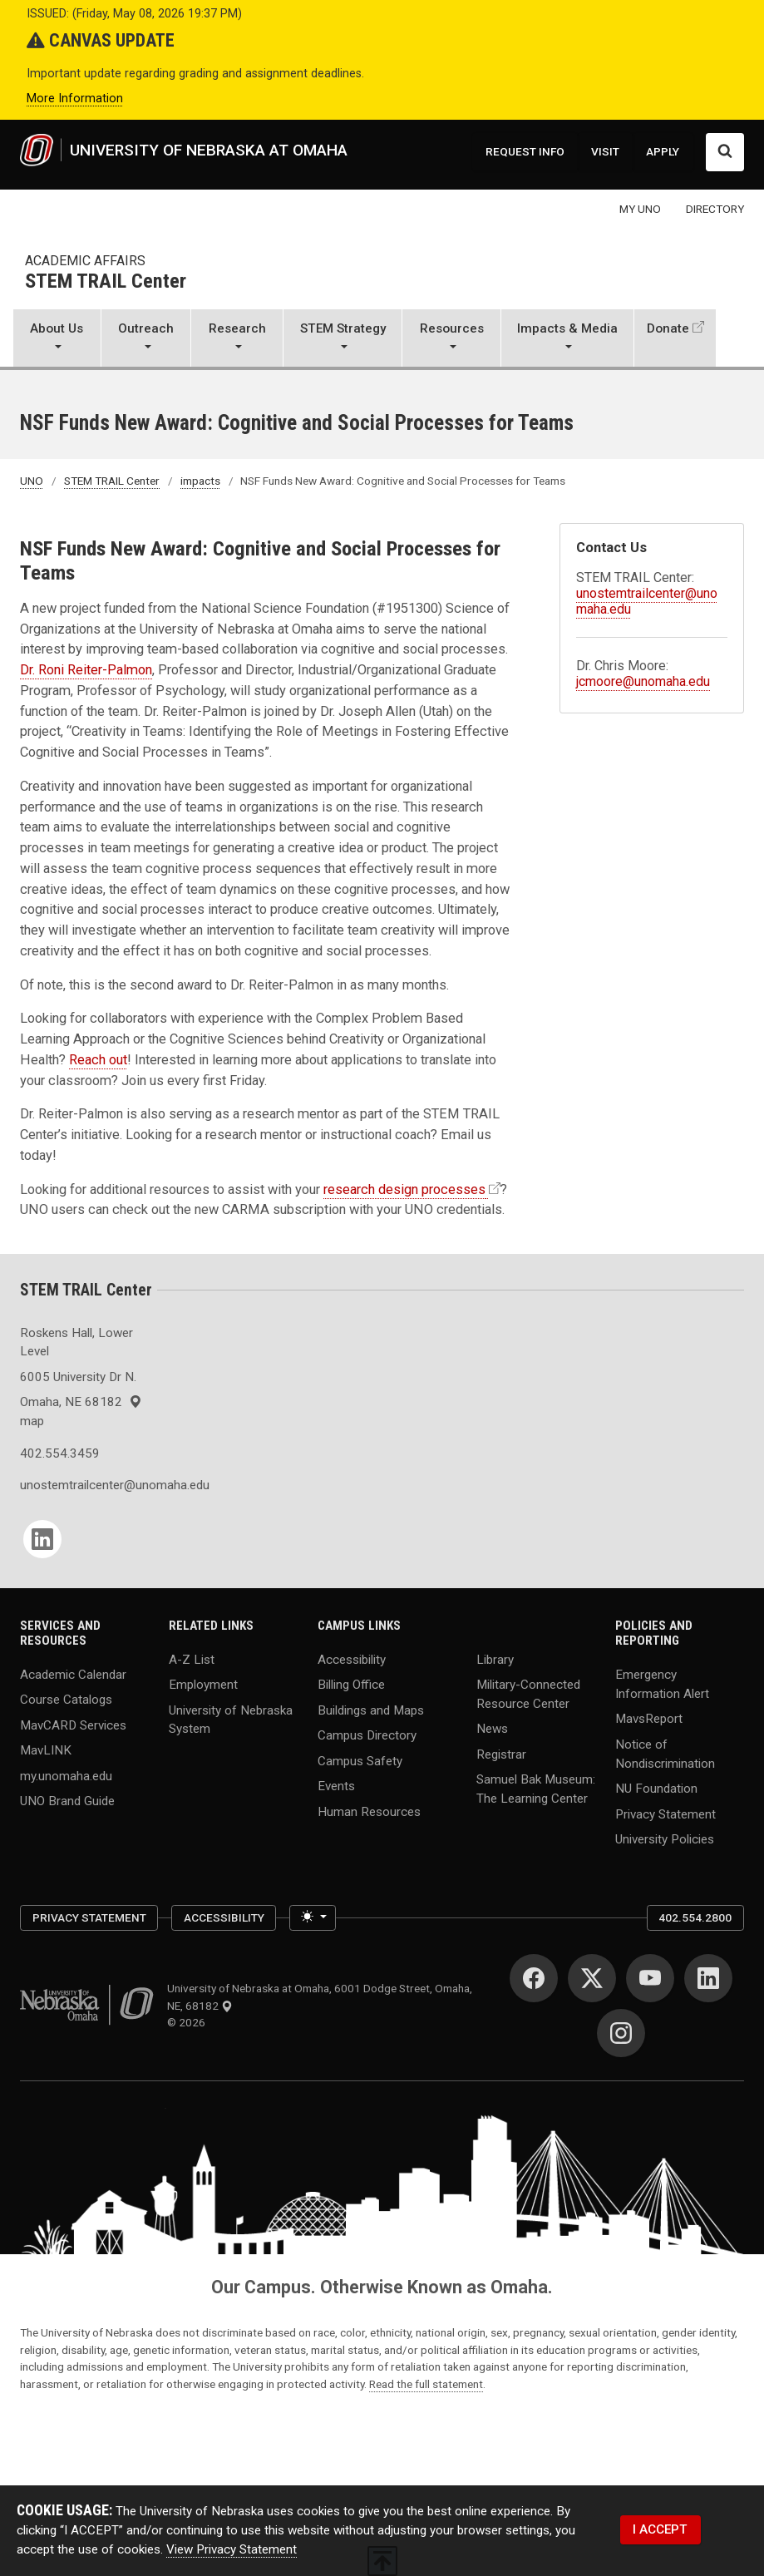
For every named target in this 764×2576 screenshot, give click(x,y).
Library (495, 1658)
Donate (668, 328)
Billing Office (351, 1684)
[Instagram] (621, 2033)
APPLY (662, 151)
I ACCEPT (660, 2529)
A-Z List (191, 1658)
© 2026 (188, 2022)
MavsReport (649, 1718)
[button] (57, 339)
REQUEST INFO (525, 151)
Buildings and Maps (371, 1709)
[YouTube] (650, 1978)
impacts (200, 480)
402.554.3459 (60, 1453)
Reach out (98, 1060)
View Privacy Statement (231, 2549)
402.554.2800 (695, 1917)
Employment (203, 1684)
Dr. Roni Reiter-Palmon (86, 670)
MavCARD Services (73, 1724)
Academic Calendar (73, 1673)
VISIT (605, 151)
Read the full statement (426, 2384)
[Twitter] (592, 1978)
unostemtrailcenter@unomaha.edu (84, 1485)
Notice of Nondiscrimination (665, 1753)
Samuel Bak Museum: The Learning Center (535, 1789)
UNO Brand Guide (67, 1801)
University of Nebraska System (231, 1719)
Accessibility (352, 1658)
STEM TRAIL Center (105, 282)
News (492, 1728)
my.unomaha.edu (66, 1775)
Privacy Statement (665, 1813)
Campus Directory (367, 1735)
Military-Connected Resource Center (528, 1694)
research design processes (404, 1189)
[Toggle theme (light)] (312, 1918)
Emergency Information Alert (662, 1683)
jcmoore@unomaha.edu (643, 681)
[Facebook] (534, 1978)
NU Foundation (656, 1788)
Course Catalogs (66, 1699)
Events (336, 1786)
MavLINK (45, 1750)
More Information (75, 98)
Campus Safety (360, 1760)
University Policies (664, 1839)
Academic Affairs (85, 261)
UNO (31, 480)
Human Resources (369, 1811)
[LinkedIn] (42, 1539)
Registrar (501, 1753)
